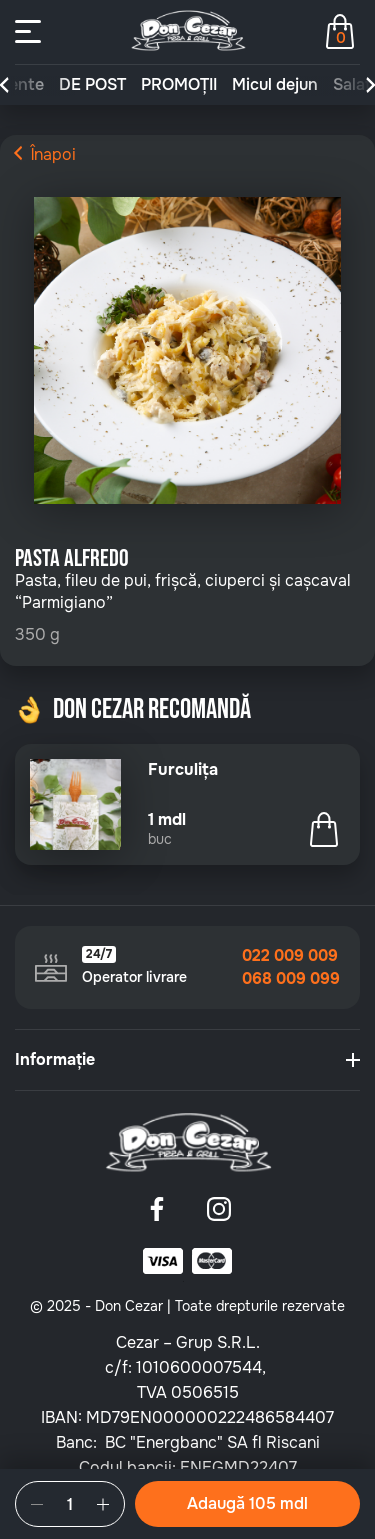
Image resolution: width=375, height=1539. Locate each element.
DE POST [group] (92, 85)
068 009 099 (291, 979)
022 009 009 (290, 956)
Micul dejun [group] (275, 85)
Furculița (183, 770)
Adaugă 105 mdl (247, 1503)
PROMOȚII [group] (179, 85)
